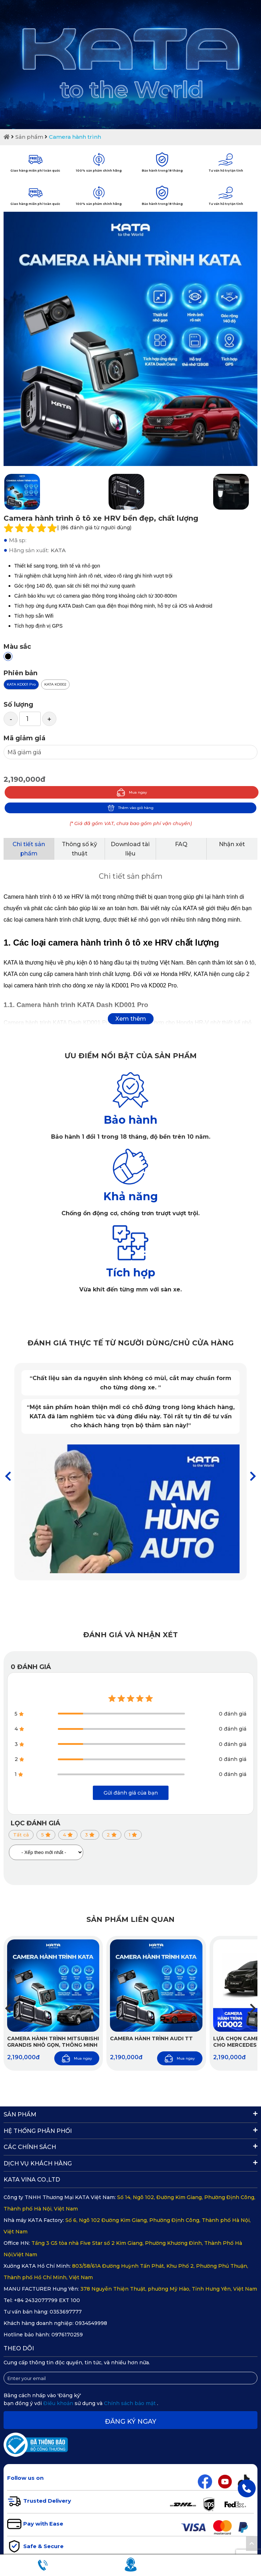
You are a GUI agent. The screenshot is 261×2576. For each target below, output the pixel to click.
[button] (253, 1476)
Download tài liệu (130, 849)
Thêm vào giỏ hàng (130, 807)
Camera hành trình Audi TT (151, 2038)
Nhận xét (232, 844)
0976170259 (67, 2334)
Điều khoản (59, 2403)
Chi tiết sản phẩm (28, 849)
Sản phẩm (29, 136)
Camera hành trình (75, 136)
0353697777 (66, 2311)
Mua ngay (131, 792)
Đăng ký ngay (130, 2421)
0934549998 (91, 2323)
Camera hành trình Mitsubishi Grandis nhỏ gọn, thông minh (53, 2041)
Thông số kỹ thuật (79, 849)
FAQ (181, 844)
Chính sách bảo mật (130, 2403)
